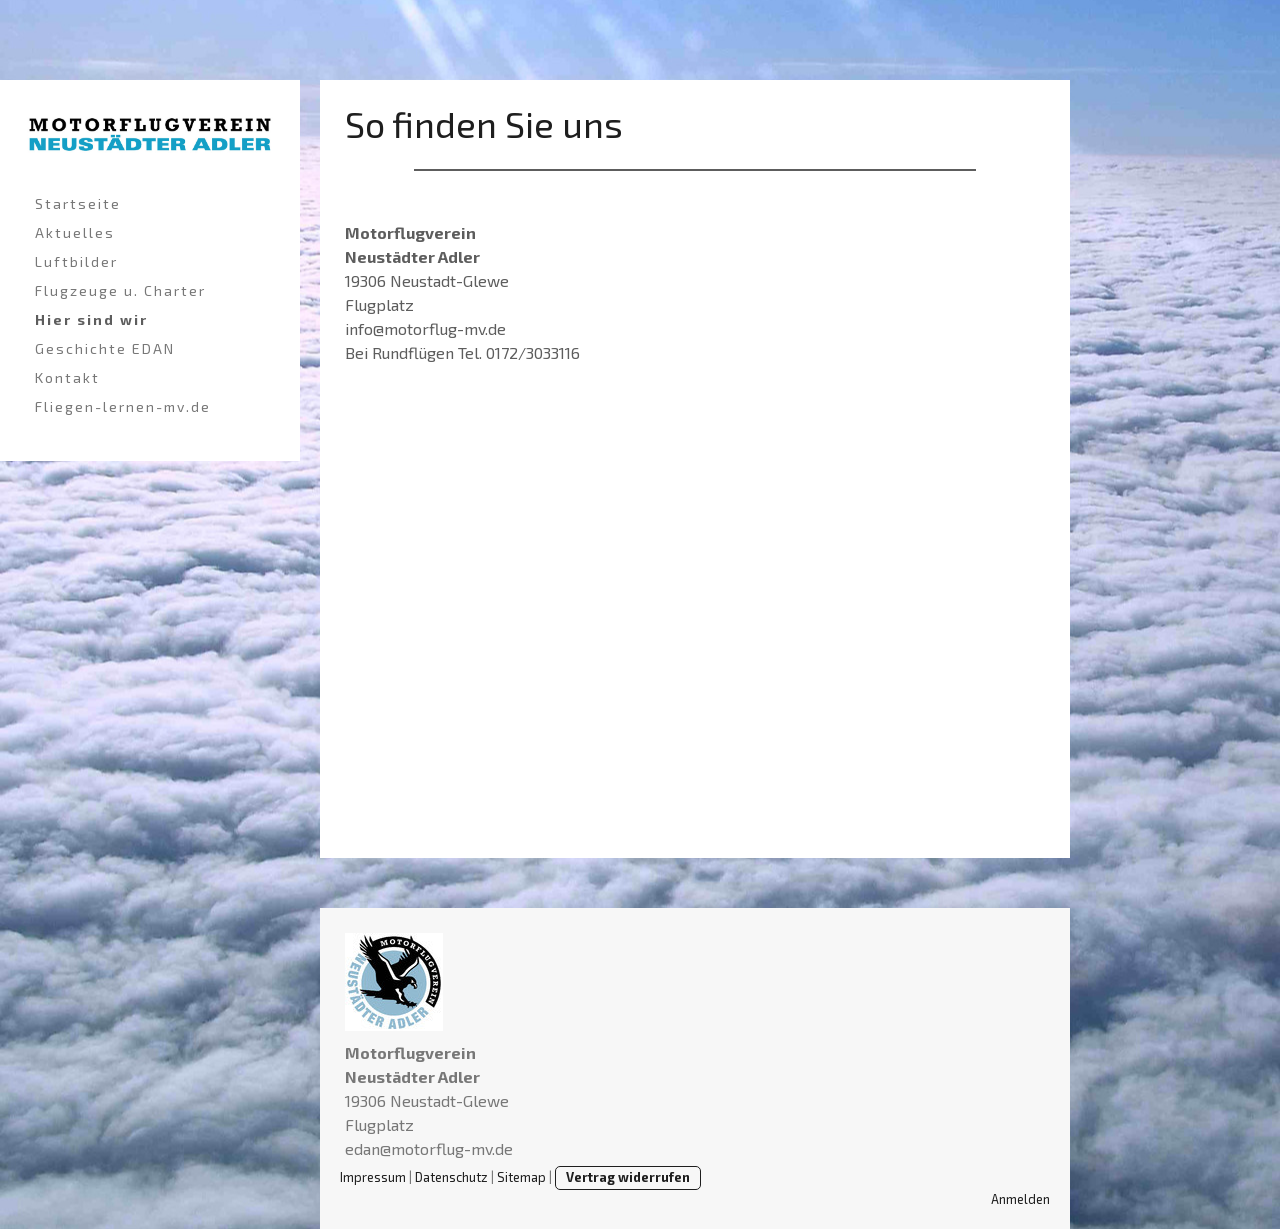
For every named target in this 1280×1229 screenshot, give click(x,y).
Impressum (373, 1177)
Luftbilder (76, 261)
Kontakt (67, 377)
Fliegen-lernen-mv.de (123, 406)
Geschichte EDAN (105, 348)
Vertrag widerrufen (628, 1177)
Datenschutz (451, 1177)
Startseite (78, 203)
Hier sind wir (91, 319)
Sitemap (521, 1177)
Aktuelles (75, 232)
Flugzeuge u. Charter (120, 290)
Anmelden (1020, 1199)
